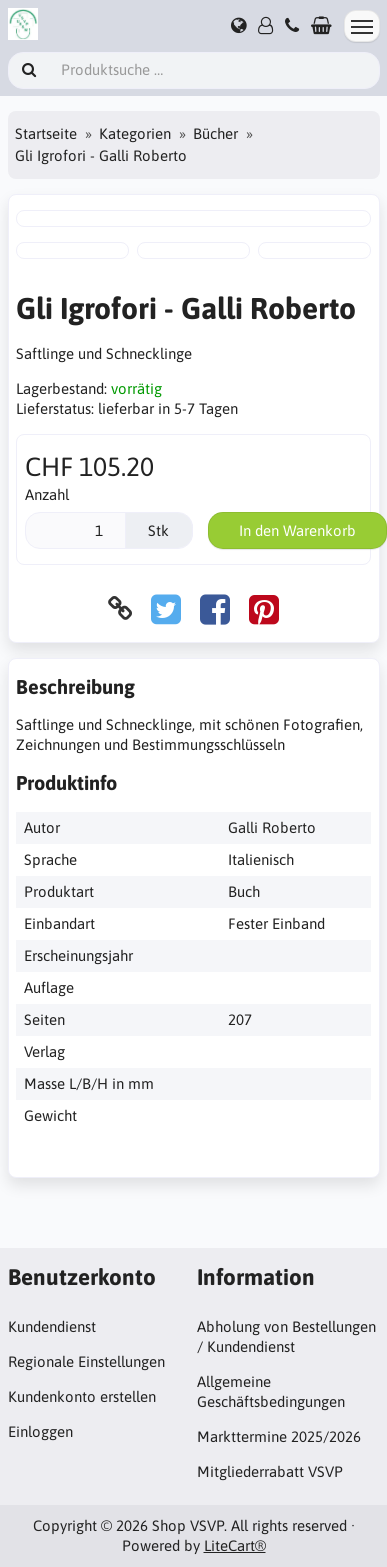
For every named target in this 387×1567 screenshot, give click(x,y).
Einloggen (40, 1431)
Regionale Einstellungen (86, 1361)
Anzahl (47, 494)
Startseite (46, 133)
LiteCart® (235, 1545)
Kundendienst (52, 1326)
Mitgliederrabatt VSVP (270, 1471)
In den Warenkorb (297, 530)
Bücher (215, 133)
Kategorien (135, 133)
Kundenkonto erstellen (82, 1396)
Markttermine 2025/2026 (279, 1436)
